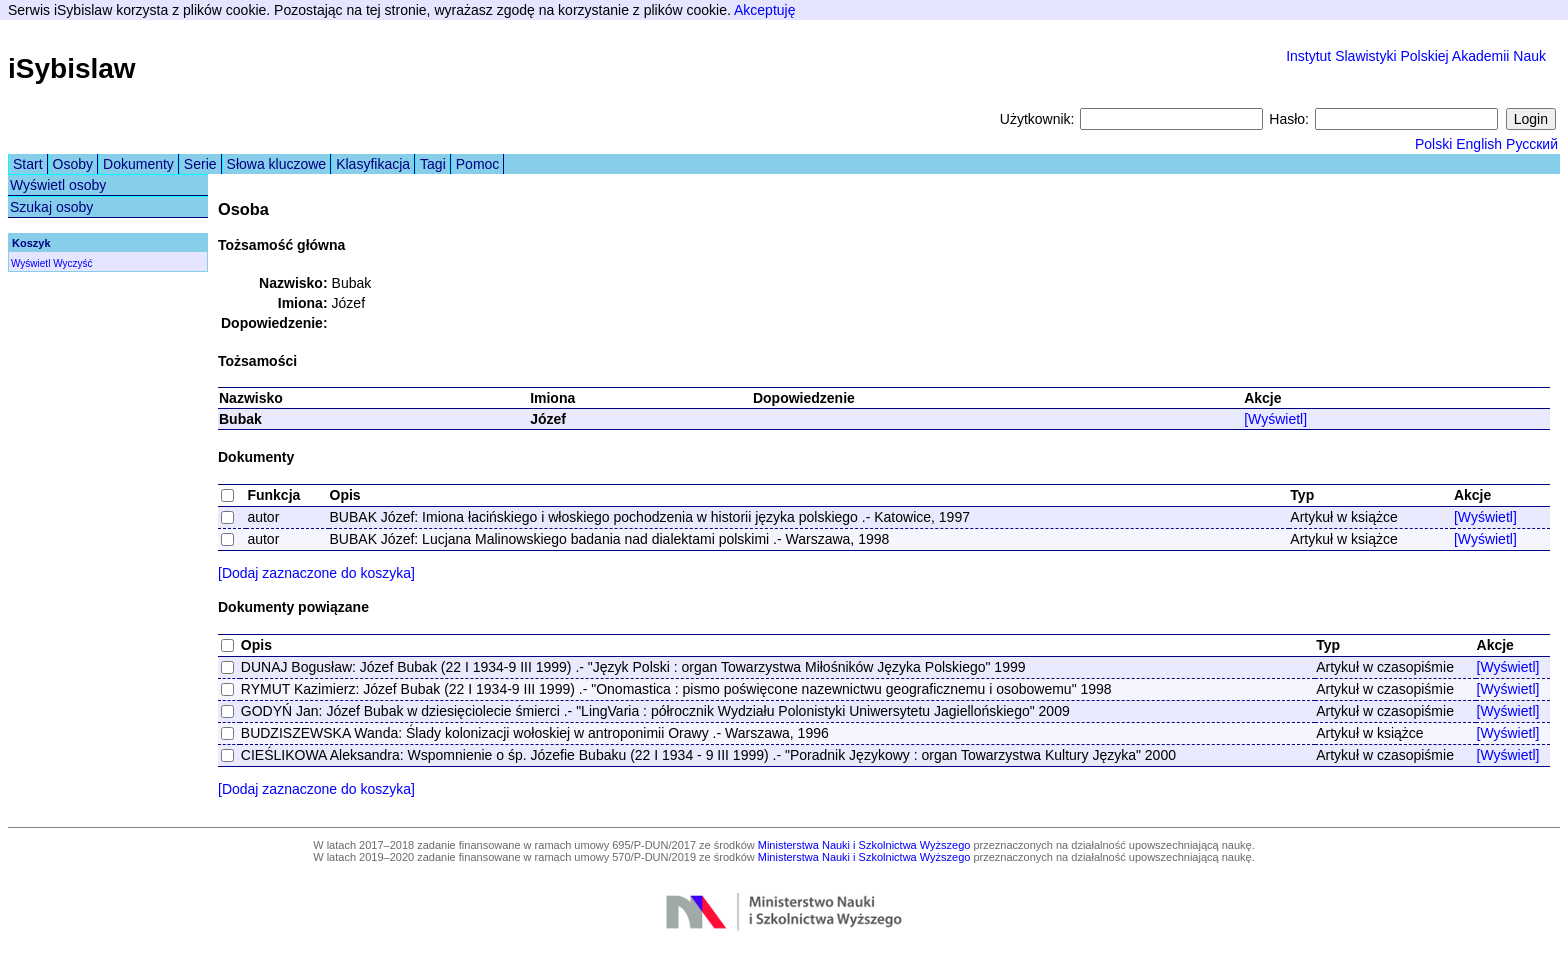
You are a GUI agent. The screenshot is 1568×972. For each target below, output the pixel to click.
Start (28, 164)
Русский (1532, 144)
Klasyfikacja (373, 164)
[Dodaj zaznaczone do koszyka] (316, 573)
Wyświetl (30, 263)
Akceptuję (764, 10)
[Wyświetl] (1275, 419)
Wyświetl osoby (58, 185)
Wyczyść (72, 263)
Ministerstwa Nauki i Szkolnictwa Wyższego (864, 845)
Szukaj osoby (51, 207)
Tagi (433, 164)
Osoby (73, 164)
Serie (200, 164)
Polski (1433, 144)
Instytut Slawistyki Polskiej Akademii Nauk (1416, 56)
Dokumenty (138, 164)
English (1479, 144)
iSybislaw (72, 68)
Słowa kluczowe (277, 164)
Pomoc (478, 164)
